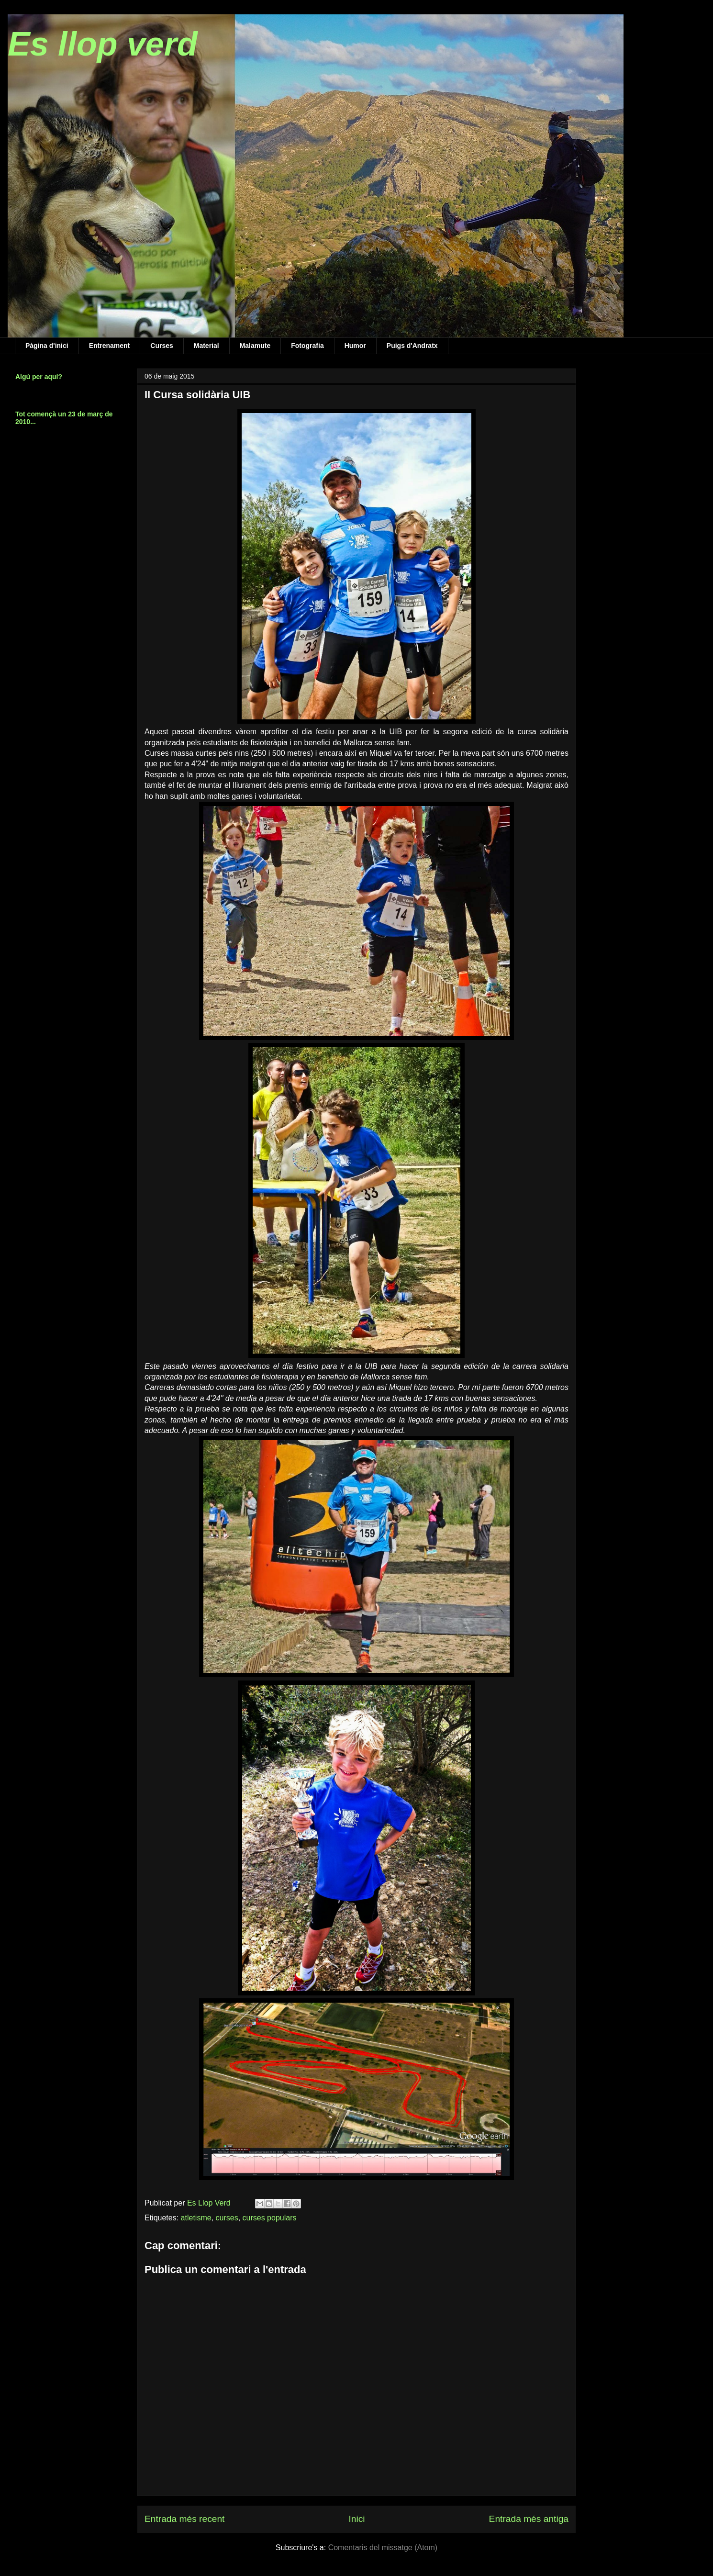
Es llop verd (103, 44)
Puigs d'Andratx (412, 345)
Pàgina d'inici (46, 345)
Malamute (255, 345)
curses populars (270, 2218)
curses (227, 2218)
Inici (356, 2519)
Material (206, 345)
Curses (161, 345)
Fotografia (307, 345)
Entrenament (109, 345)
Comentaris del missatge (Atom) (383, 2547)
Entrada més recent (184, 2519)
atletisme (196, 2218)
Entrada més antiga (528, 2519)
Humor (355, 345)
